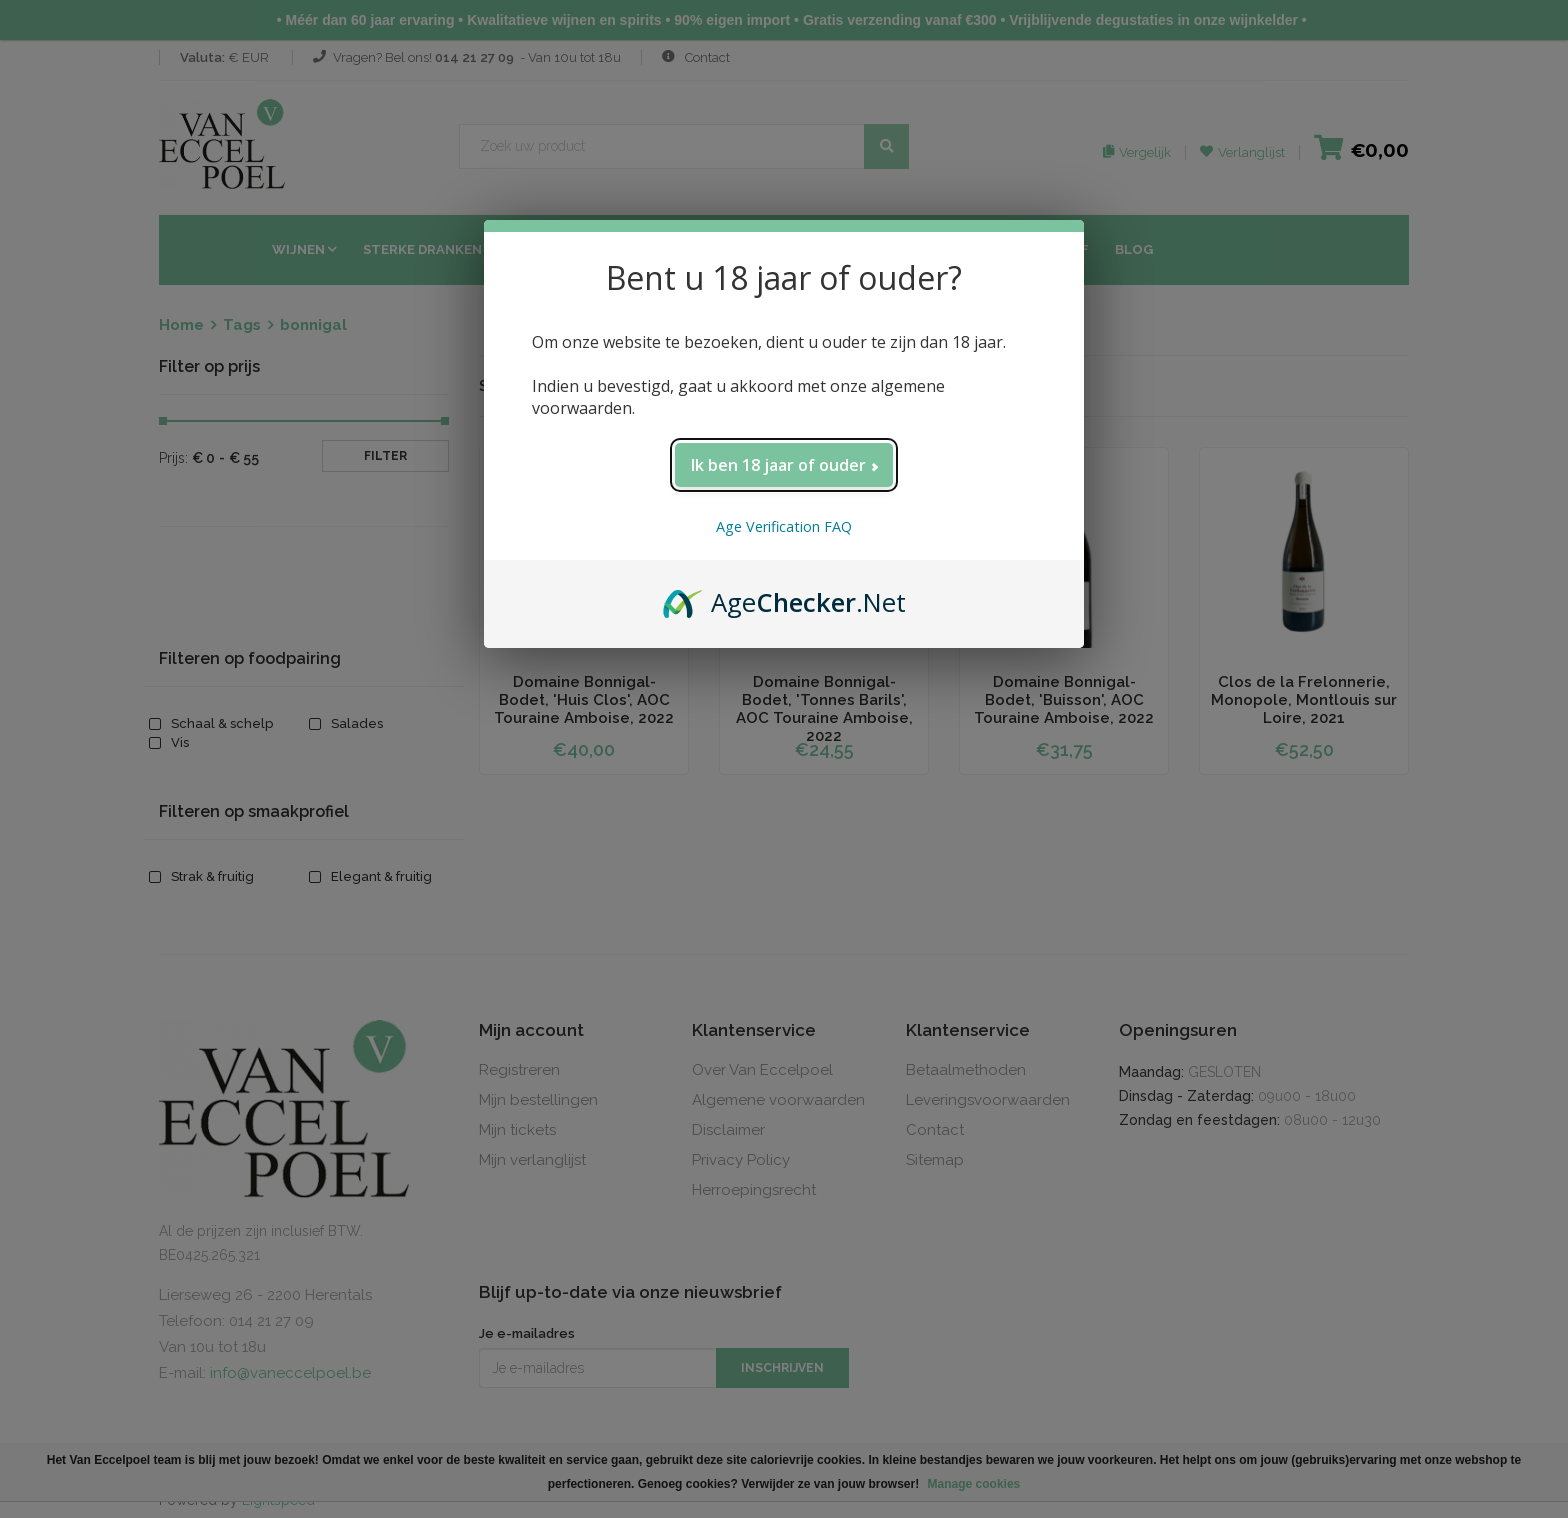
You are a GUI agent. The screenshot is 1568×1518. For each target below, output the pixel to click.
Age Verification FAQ (784, 526)
